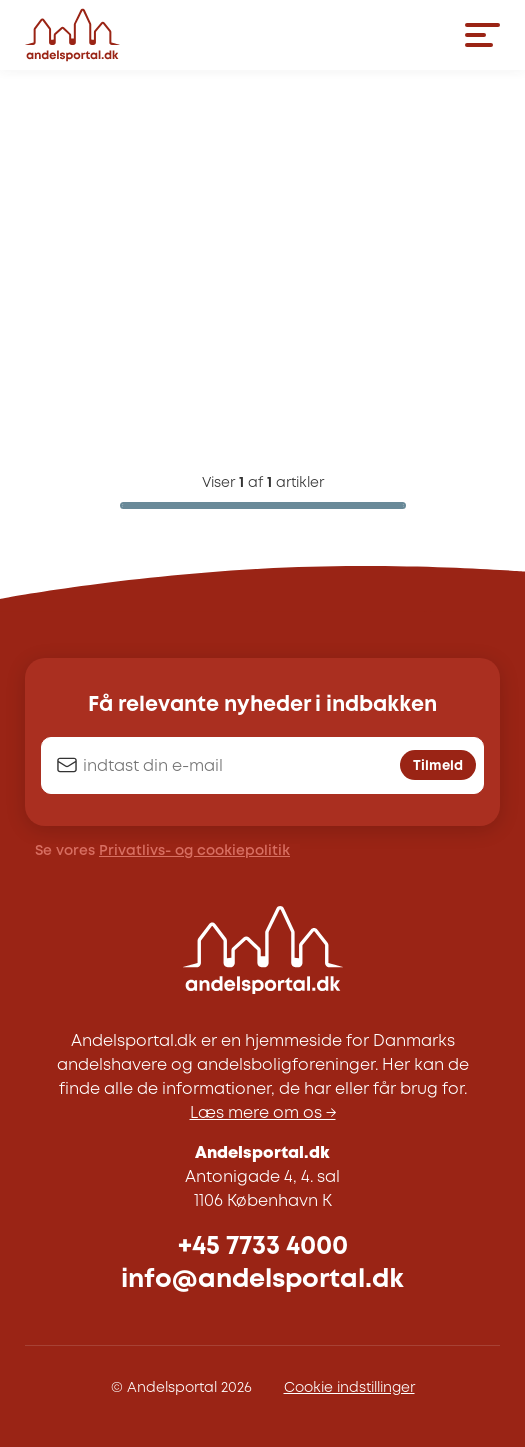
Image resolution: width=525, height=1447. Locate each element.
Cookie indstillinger (349, 1388)
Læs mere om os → (263, 1113)
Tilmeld (438, 766)
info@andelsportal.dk (262, 1279)
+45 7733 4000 (263, 1246)
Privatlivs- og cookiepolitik (194, 851)
